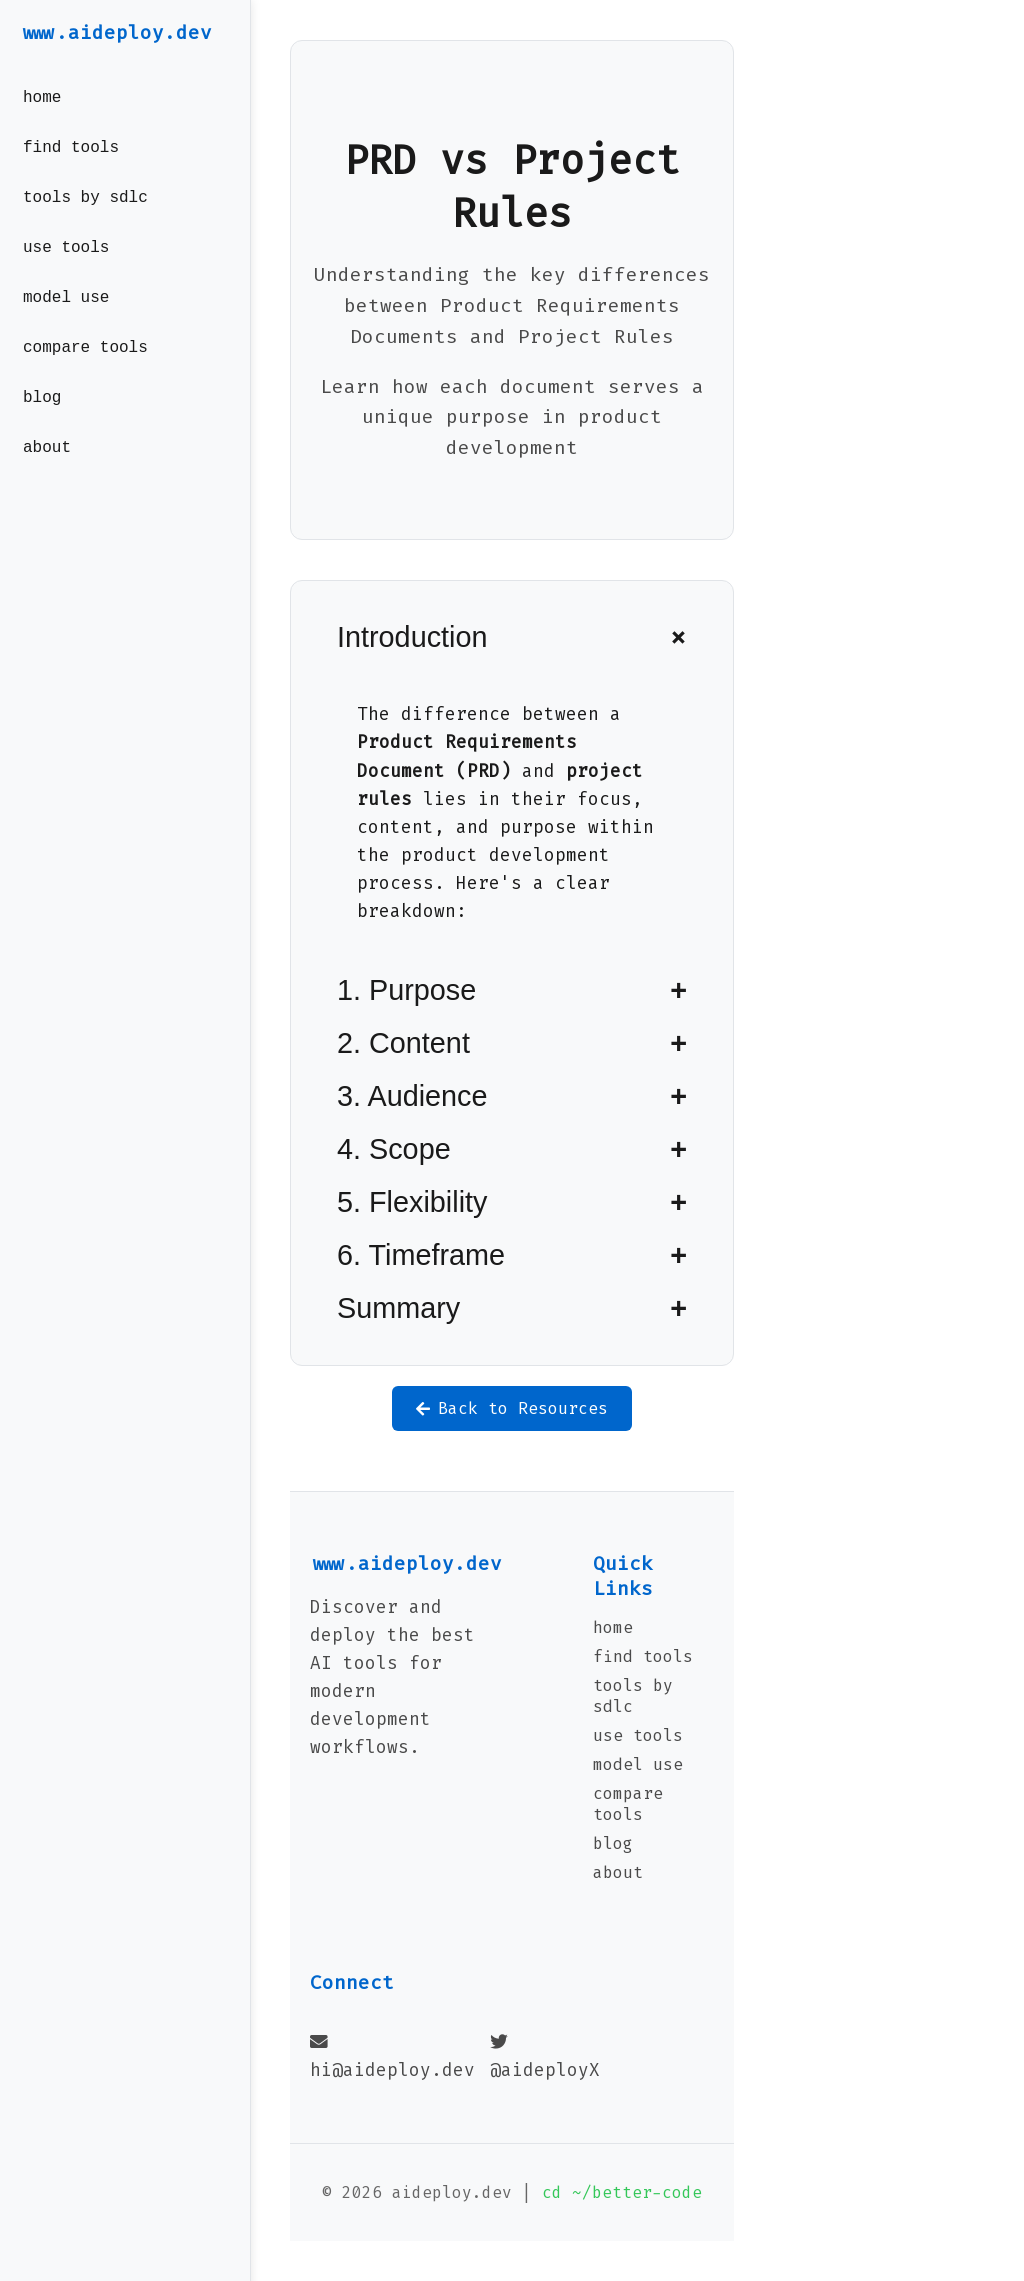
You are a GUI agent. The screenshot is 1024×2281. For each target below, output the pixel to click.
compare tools (85, 370)
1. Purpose (406, 990)
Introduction (412, 637)
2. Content (403, 1043)
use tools (66, 262)
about (47, 478)
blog (42, 424)
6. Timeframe (421, 1255)
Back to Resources (512, 1408)
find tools (71, 154)
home (42, 100)
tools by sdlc (85, 208)
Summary (398, 1308)
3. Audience (412, 1096)
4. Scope (394, 1149)
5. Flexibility (412, 1202)
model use (66, 316)
